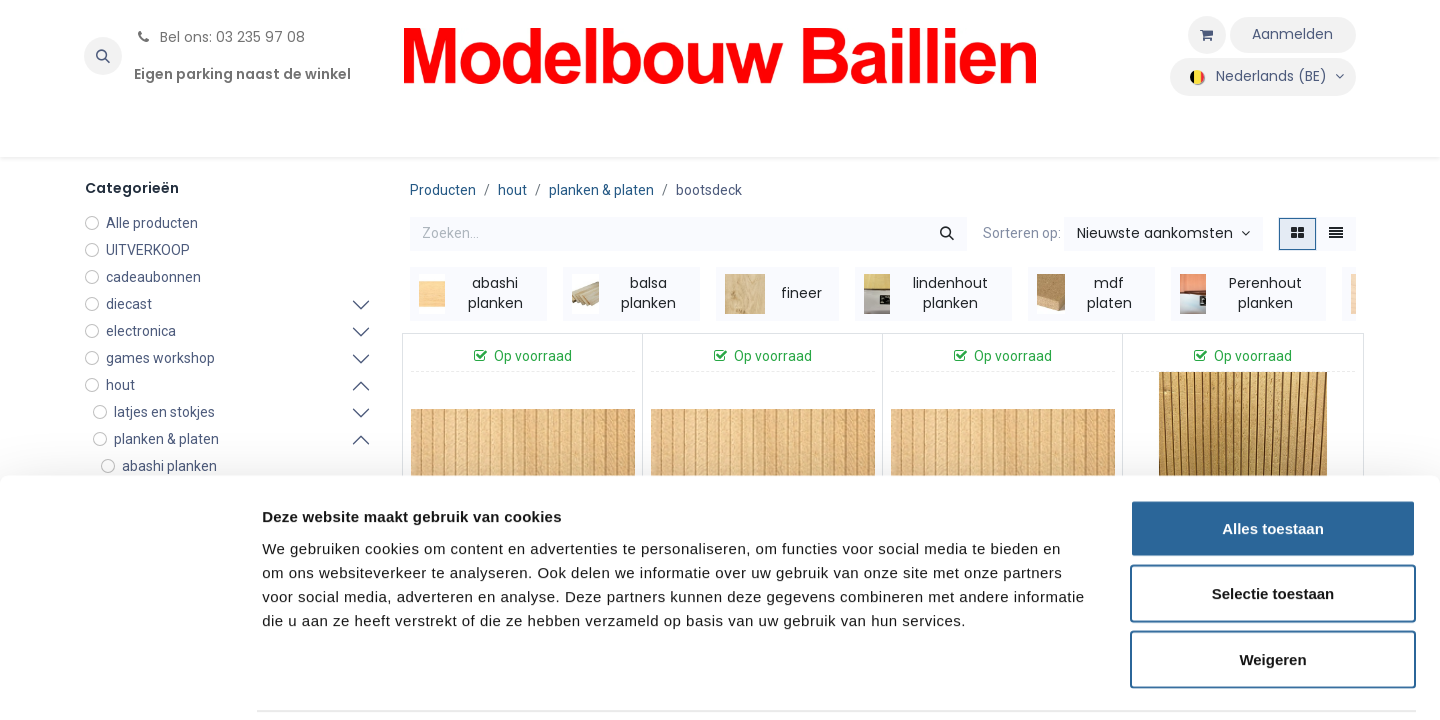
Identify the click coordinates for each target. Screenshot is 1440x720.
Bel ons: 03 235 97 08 (219, 37)
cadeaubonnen (153, 277)
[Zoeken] (947, 234)
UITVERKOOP (148, 250)
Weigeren (1272, 588)
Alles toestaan (1273, 457)
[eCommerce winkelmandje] (1207, 35)
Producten (443, 190)
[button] (103, 56)
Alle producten (152, 223)
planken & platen (601, 190)
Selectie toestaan (1273, 523)
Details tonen (1080, 680)
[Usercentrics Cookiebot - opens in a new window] (129, 681)
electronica (141, 331)
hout (120, 385)
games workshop (160, 358)
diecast (129, 304)
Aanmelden (1292, 34)
